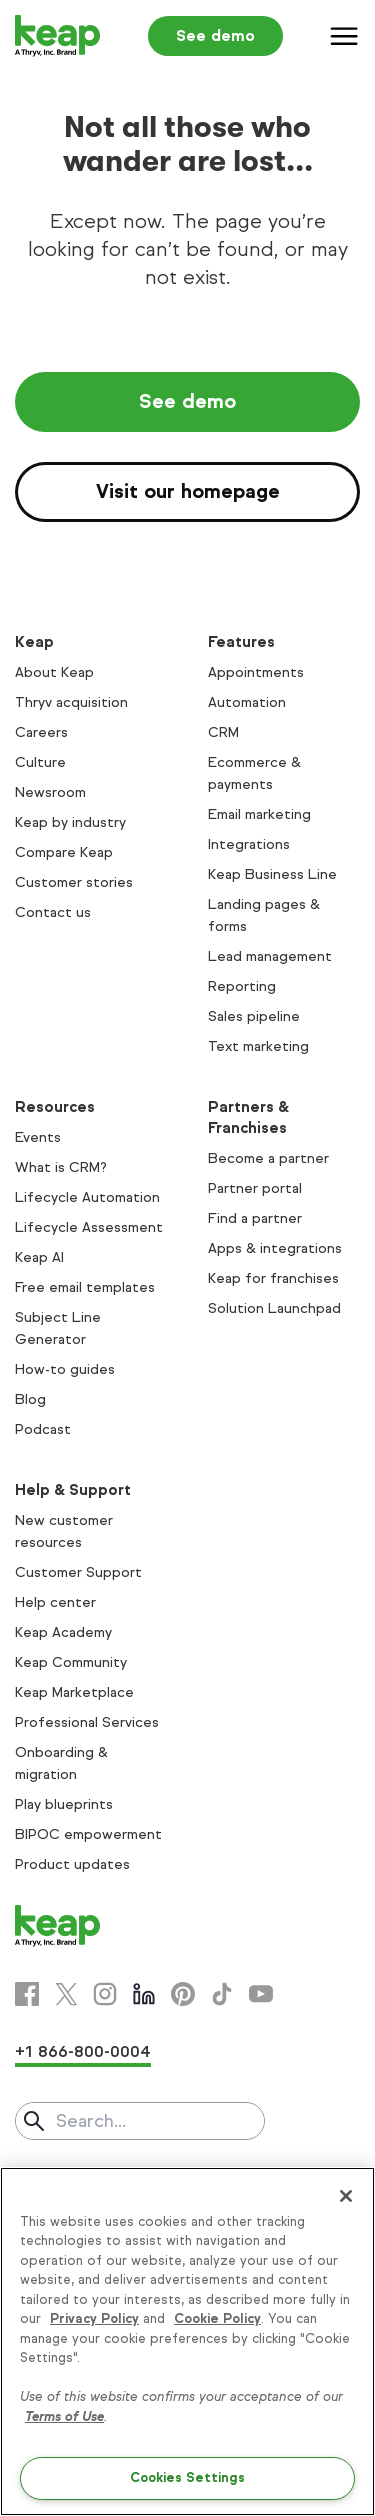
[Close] (346, 2196)
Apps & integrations (275, 1248)
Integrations (249, 844)
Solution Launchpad (274, 1308)
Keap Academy (63, 1632)
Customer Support (78, 1572)
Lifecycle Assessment (89, 1227)
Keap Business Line (272, 874)
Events (38, 1137)
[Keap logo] (58, 36)
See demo (215, 35)
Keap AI (39, 1257)
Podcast (43, 1429)
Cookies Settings (187, 2478)
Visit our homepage (188, 491)
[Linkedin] (144, 1994)
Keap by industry (70, 822)
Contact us (53, 912)
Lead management (270, 956)
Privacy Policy (94, 2319)
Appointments (256, 672)
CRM (223, 732)
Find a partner (255, 1218)
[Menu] (345, 36)
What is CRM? (61, 1167)
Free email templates (85, 1287)
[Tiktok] (222, 1994)
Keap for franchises (273, 1278)
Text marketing (258, 1046)
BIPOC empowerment (88, 1834)
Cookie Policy (217, 2319)
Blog (30, 1399)
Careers (41, 732)
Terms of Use (64, 2417)
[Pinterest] (183, 1994)
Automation (247, 702)
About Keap (54, 672)
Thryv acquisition (71, 702)
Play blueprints (64, 1804)
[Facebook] (27, 1994)
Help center (55, 1602)
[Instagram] (105, 1994)
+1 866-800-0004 (83, 2051)
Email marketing (259, 814)
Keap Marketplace (74, 1692)
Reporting (242, 986)
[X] (66, 1994)
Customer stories (74, 882)
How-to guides (65, 1369)
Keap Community (71, 1662)
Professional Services (87, 1722)
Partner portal (255, 1188)
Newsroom (50, 792)
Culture (40, 762)
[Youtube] (261, 1994)
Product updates (72, 1864)
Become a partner (268, 1158)
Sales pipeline (254, 1016)
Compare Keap (64, 852)
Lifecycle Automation (87, 1197)
